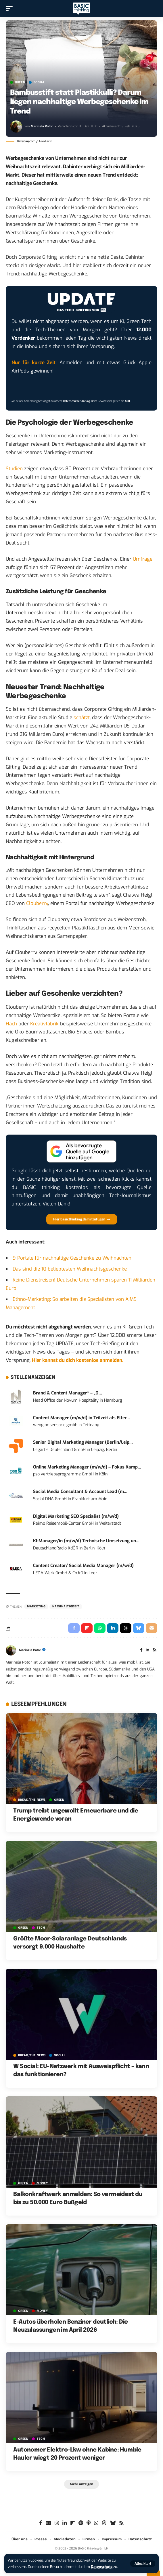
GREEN (20, 82)
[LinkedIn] (147, 1650)
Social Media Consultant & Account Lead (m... (80, 1491)
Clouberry (37, 903)
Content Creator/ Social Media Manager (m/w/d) (83, 1565)
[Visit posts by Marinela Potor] (16, 126)
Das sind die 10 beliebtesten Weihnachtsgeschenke (70, 1269)
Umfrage (142, 559)
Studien (14, 468)
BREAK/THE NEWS (32, 1799)
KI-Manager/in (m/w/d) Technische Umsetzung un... (86, 1541)
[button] (142, 2563)
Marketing (36, 1606)
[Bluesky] (113, 2523)
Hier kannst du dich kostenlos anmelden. (77, 1360)
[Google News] (48, 2523)
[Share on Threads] (125, 1628)
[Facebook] (141, 1650)
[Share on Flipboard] (87, 1628)
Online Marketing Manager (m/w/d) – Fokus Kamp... (87, 1467)
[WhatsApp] (96, 2523)
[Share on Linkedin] (112, 1628)
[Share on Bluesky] (138, 1628)
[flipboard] (72, 2523)
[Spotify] (81, 2523)
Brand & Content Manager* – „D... (67, 1393)
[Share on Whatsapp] (100, 1628)
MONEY (42, 2183)
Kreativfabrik (44, 1023)
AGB (127, 401)
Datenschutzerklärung (76, 401)
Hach (11, 1023)
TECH (41, 1927)
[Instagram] (56, 2523)
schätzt (82, 717)
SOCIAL (39, 82)
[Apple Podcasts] (88, 2523)
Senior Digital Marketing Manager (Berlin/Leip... (83, 1442)
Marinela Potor (42, 126)
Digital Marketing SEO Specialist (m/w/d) (76, 1516)
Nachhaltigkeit (65, 1606)
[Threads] (104, 2523)
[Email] (151, 1628)
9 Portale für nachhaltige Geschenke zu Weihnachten (72, 1258)
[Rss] (154, 1650)
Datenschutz (101, 2566)
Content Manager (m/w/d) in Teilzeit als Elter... (81, 1418)
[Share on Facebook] (74, 1628)
